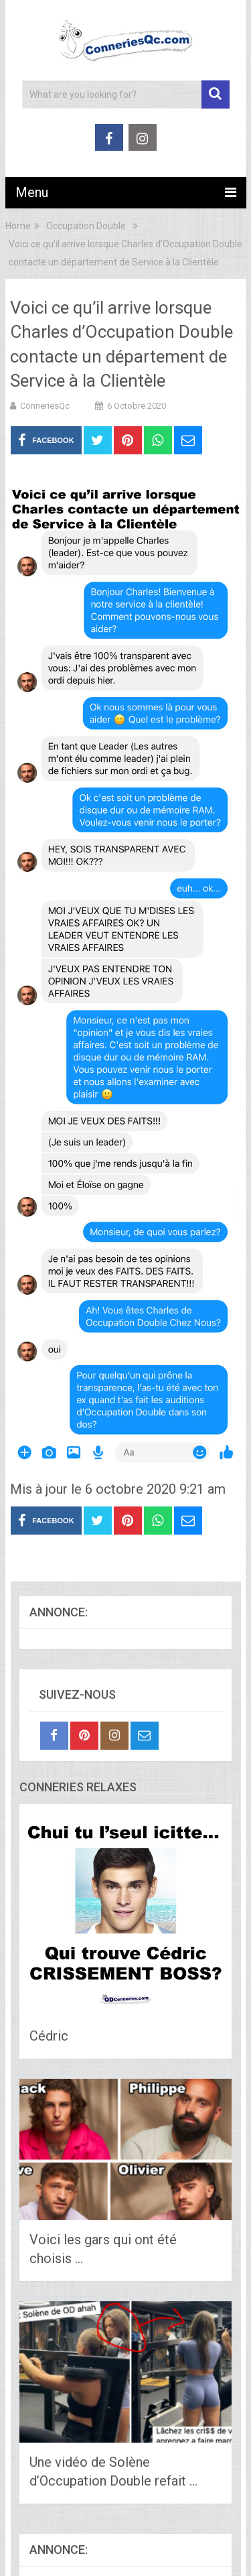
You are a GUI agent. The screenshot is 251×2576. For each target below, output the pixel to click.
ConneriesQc (45, 406)
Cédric (48, 2036)
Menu (31, 192)
